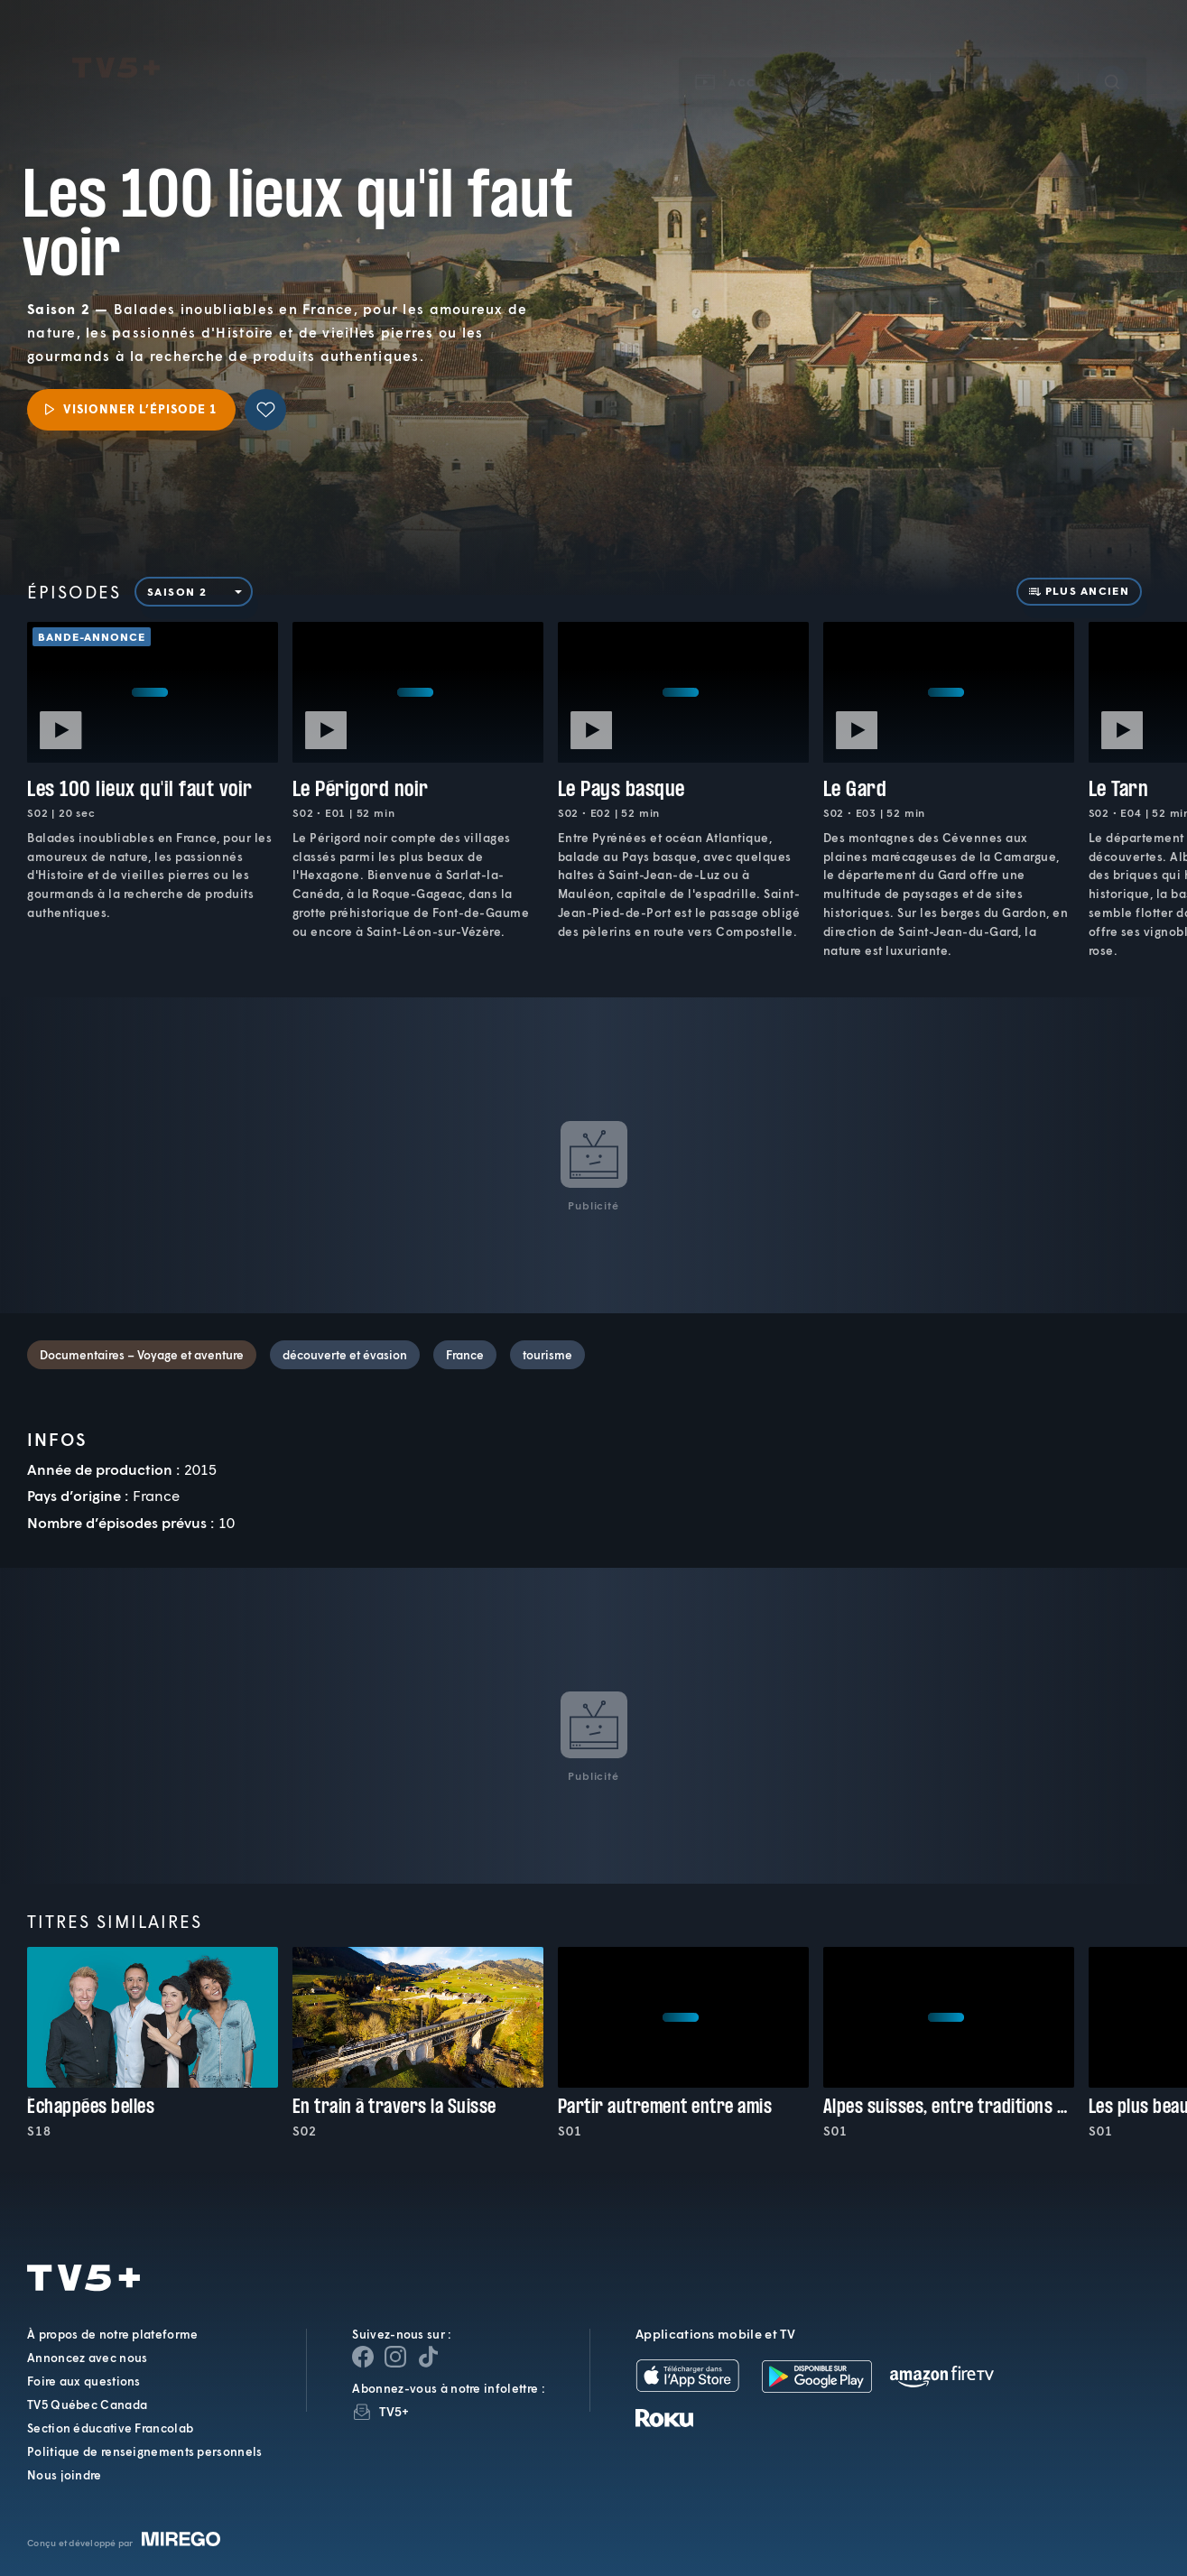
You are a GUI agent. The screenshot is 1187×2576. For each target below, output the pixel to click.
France (465, 1355)
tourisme (547, 1355)
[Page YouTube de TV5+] (428, 2357)
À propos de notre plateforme (112, 2334)
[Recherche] (1112, 57)
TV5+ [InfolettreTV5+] (394, 2411)
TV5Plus (116, 43)
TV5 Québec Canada (87, 2404)
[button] (867, 57)
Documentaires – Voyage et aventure (142, 1355)
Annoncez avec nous (87, 2357)
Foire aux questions (84, 2381)
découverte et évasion (345, 1355)
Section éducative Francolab (110, 2428)
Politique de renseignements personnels (144, 2451)
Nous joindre (64, 2475)
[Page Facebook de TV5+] (363, 2357)
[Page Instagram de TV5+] (395, 2357)
